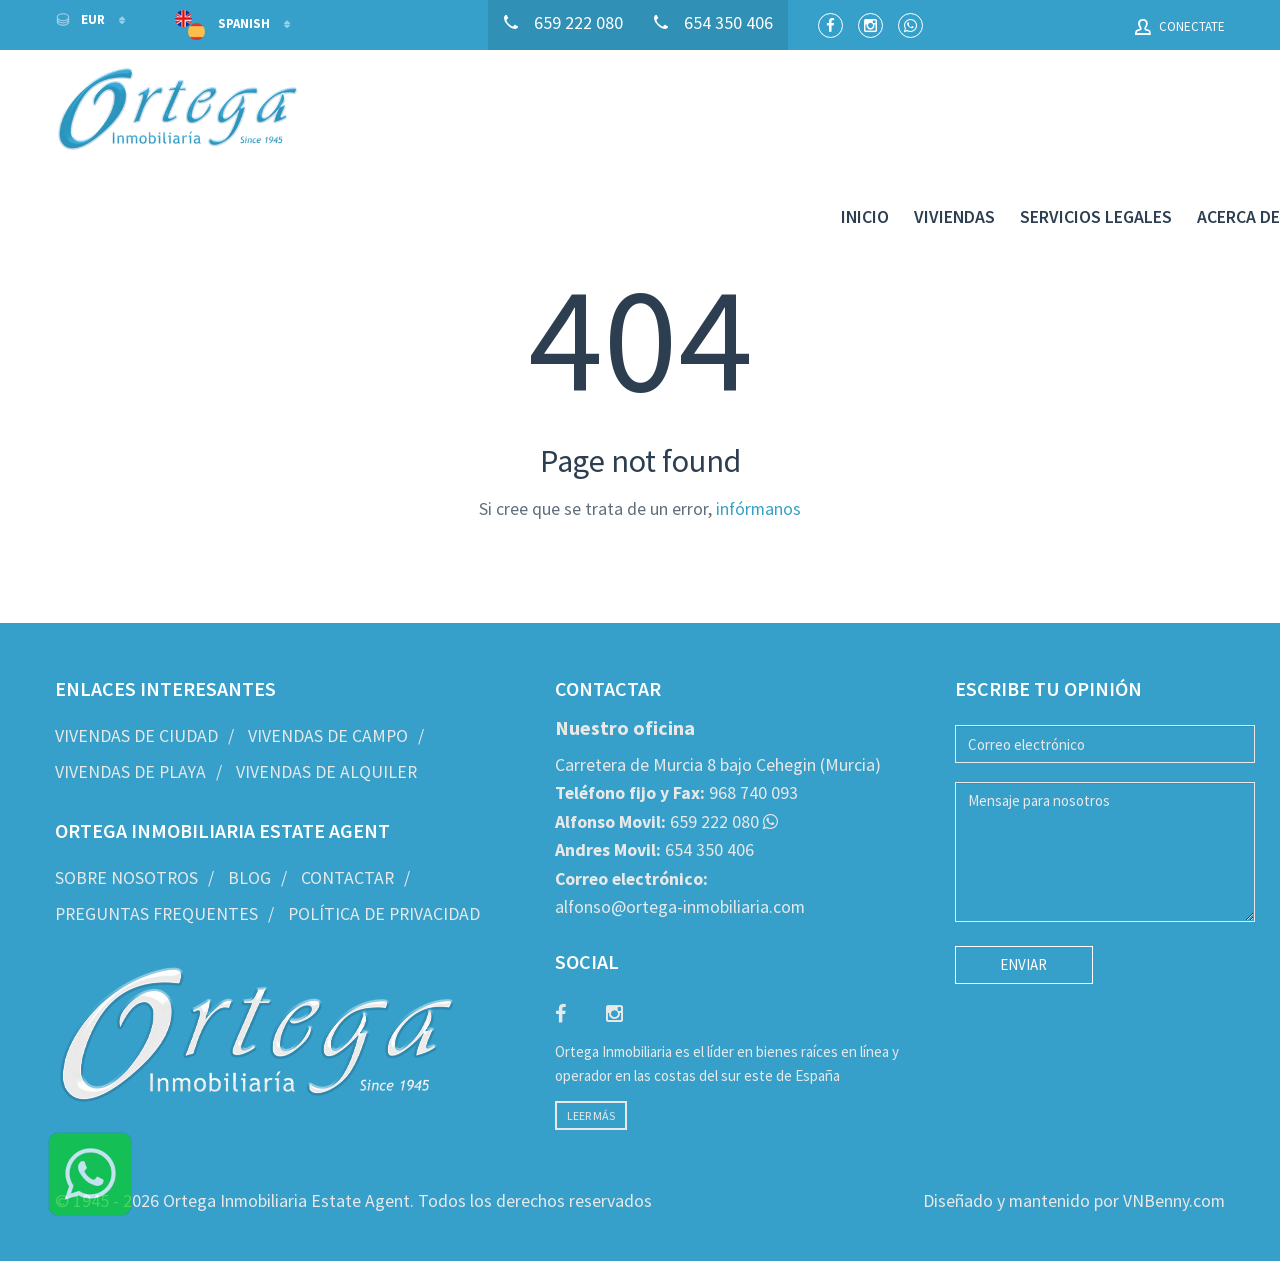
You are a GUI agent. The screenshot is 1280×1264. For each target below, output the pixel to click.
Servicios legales (1041, 112)
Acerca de (1183, 112)
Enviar (1023, 903)
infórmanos (758, 447)
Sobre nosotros (126, 817)
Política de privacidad (384, 852)
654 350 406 (654, 789)
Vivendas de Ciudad (136, 675)
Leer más (591, 1054)
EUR (81, 19)
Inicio (810, 112)
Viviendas (899, 112)
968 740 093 (676, 732)
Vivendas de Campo (328, 675)
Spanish (224, 25)
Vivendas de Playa (130, 710)
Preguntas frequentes (156, 852)
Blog (249, 817)
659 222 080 (657, 760)
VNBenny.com (1174, 1140)
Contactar (347, 817)
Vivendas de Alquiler (326, 710)
